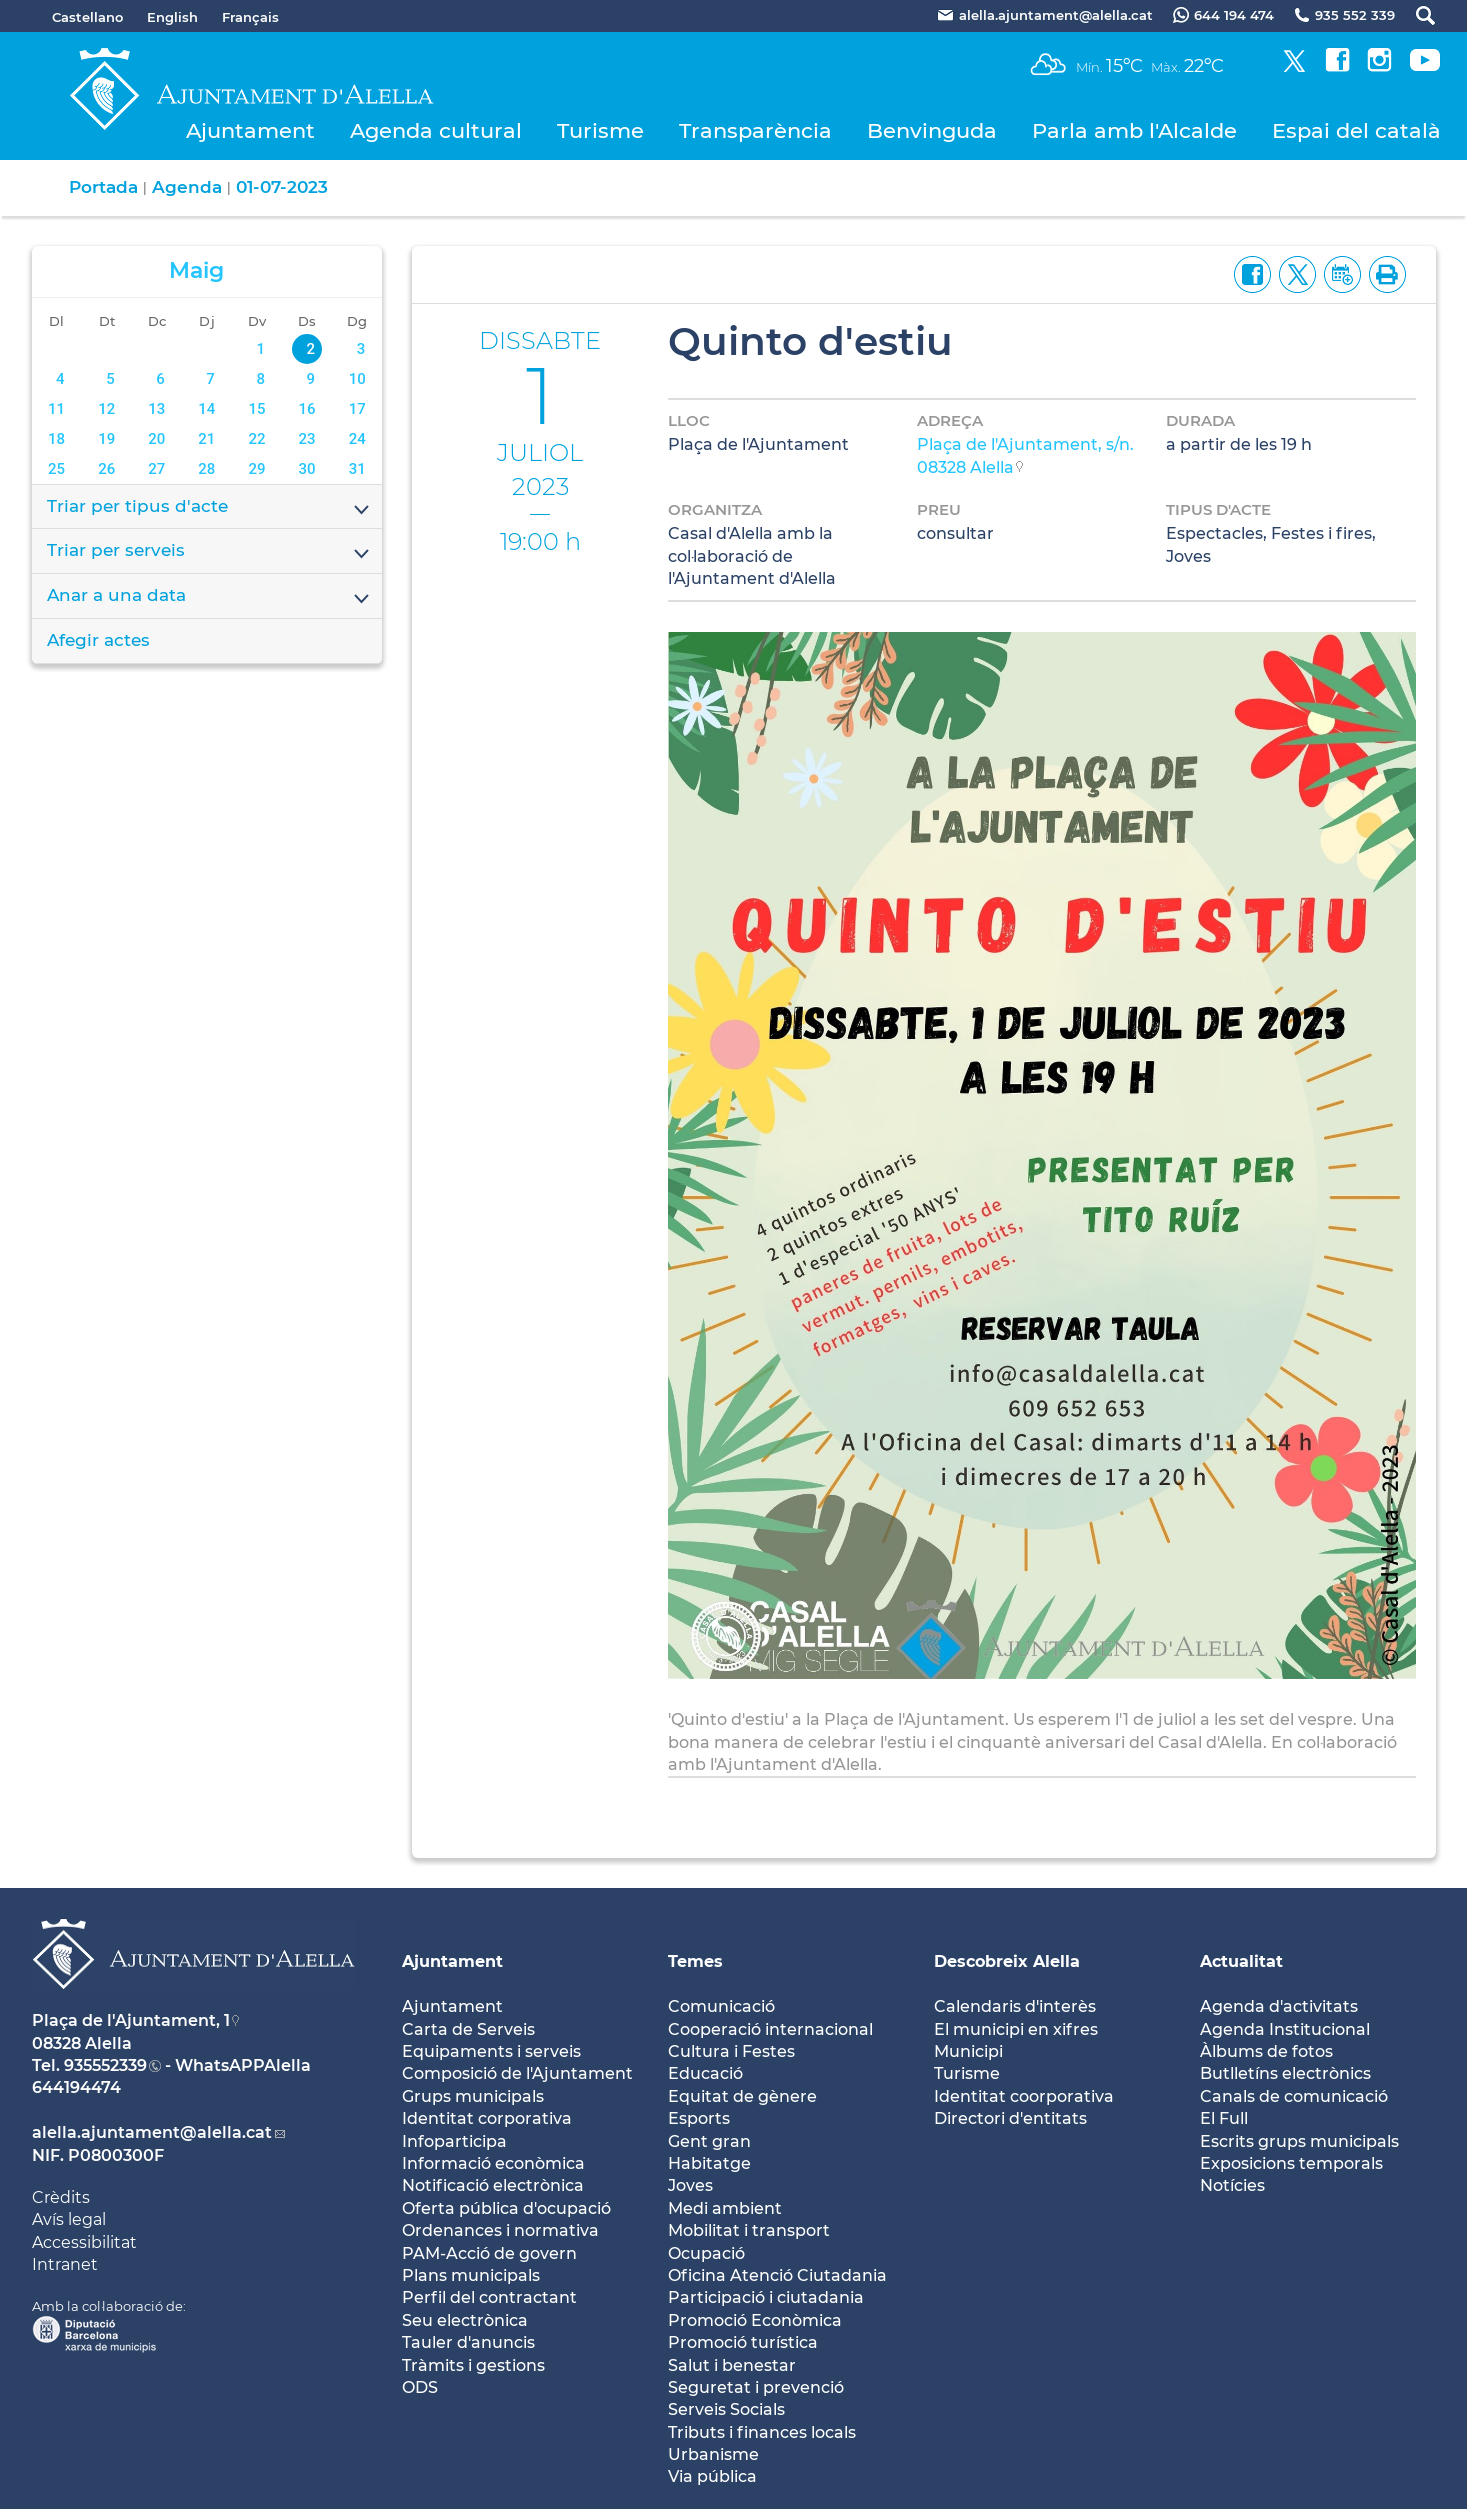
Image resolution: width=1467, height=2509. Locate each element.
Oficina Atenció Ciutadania (777, 2275)
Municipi (968, 2051)
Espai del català (1356, 130)
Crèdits (61, 2197)
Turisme (600, 130)
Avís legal (69, 2219)
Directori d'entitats (1010, 2118)
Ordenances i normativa (500, 2230)
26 (106, 469)
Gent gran (709, 2141)
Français (250, 17)
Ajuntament (250, 130)
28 (206, 469)
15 (256, 409)
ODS (420, 2387)
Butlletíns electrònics (1285, 2073)
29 (256, 469)
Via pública (712, 2476)
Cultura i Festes (731, 2051)
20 (156, 439)
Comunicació (721, 2006)
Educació (705, 2073)
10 (357, 379)
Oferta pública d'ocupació (506, 2208)
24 (357, 439)
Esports (699, 2118)
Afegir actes (98, 640)
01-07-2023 (282, 187)
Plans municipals (471, 2275)
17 (357, 409)
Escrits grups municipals (1299, 2141)
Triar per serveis (210, 552)
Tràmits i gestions (473, 2365)
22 (256, 439)
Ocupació (706, 2253)
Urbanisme (713, 2454)
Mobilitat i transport (749, 2230)
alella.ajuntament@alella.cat (152, 2132)
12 (106, 409)
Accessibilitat (84, 2242)
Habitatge (709, 2163)
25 (56, 469)
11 (56, 409)
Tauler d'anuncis (468, 2342)
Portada (103, 187)
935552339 (105, 2065)
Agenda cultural (436, 130)
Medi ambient (725, 2208)
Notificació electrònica (493, 2185)
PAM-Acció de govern (489, 2253)
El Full (1224, 2118)
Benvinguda (932, 130)
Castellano (87, 17)
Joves (690, 2185)
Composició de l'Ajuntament (517, 2073)
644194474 (76, 2087)
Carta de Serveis (468, 2029)
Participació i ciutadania (766, 2297)
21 (206, 439)
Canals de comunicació (1294, 2096)
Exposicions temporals (1291, 2163)
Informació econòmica (493, 2163)
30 (307, 469)
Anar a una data (210, 597)
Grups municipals (473, 2096)
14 (206, 409)
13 (156, 409)
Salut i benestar (732, 2365)
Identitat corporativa (487, 2118)
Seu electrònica (465, 2320)
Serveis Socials (726, 2409)
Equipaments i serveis (491, 2051)
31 (357, 469)
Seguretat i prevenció (756, 2387)
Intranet (65, 2264)
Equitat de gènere (742, 2096)
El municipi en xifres (1016, 2029)
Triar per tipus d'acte (210, 508)
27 (156, 469)
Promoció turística (743, 2342)
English (172, 17)
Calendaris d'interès (1015, 2006)
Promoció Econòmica (755, 2320)
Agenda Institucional (1285, 2029)
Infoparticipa (454, 2141)
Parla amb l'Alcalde (1134, 130)
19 (106, 439)
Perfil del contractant (489, 2297)
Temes (695, 1961)
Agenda (187, 187)
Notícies (1232, 2185)
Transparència (755, 130)
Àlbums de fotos (1266, 2051)
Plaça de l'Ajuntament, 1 (131, 2020)
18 (56, 439)
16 (307, 409)
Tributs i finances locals (762, 2432)
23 (307, 439)
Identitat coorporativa (1024, 2096)
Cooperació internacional (770, 2029)
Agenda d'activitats (1279, 2006)
